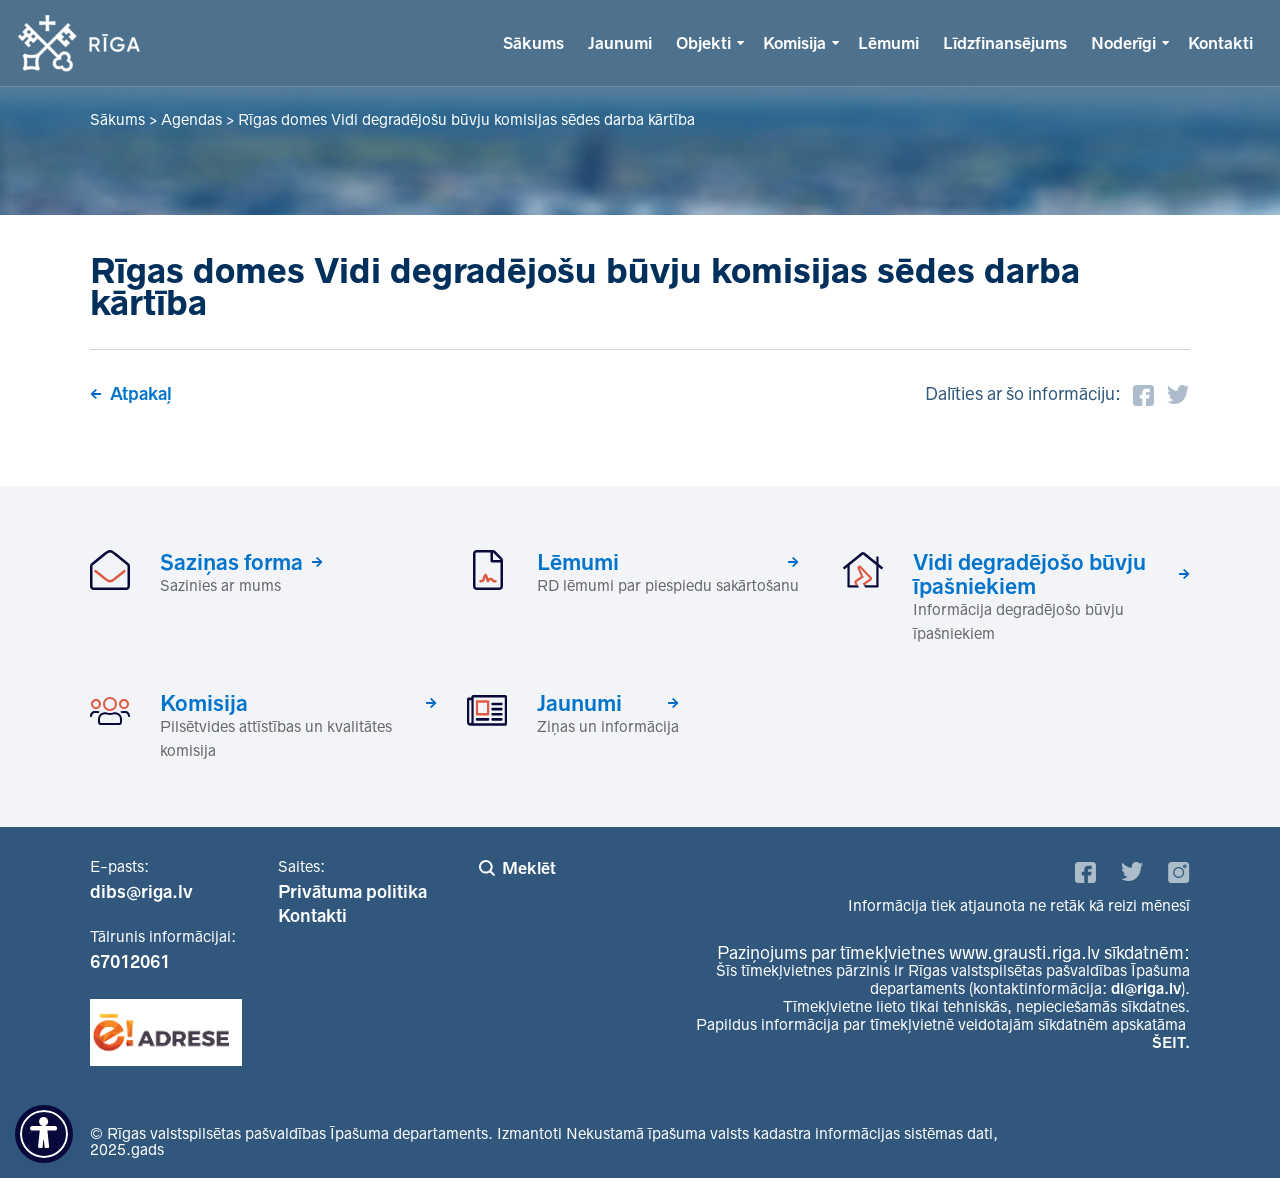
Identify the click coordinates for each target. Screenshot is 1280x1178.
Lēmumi (888, 43)
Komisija (794, 43)
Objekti (703, 43)
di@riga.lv (1146, 988)
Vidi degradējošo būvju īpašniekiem (1029, 574)
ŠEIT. (1171, 1042)
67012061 (130, 962)
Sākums (533, 43)
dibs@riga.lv (141, 892)
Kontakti (1220, 43)
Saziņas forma (231, 562)
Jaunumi (620, 43)
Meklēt (529, 868)
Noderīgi (1123, 43)
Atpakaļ (141, 394)
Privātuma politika (352, 892)
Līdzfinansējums (1005, 43)
